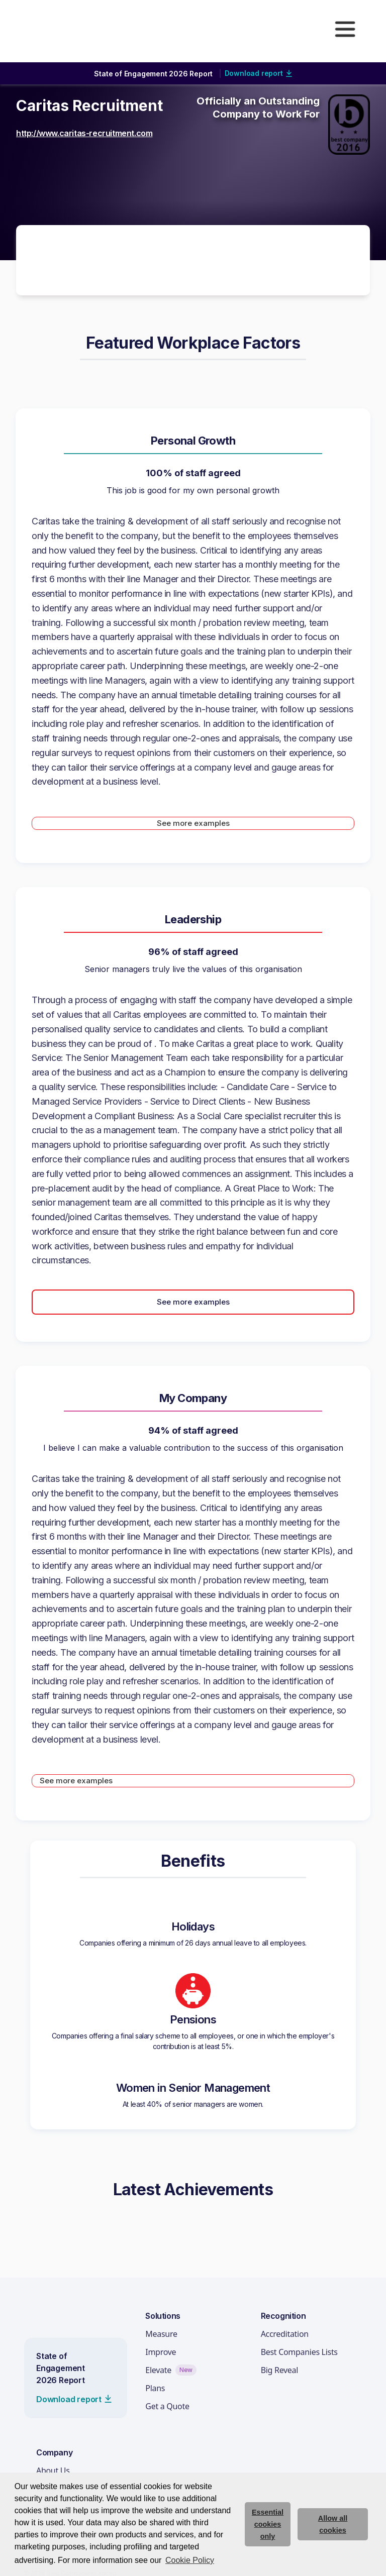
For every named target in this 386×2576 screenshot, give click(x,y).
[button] (345, 29)
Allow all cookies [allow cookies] (332, 2524)
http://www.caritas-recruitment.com (84, 133)
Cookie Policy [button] (189, 2560)
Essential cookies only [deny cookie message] (267, 2524)
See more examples (193, 823)
